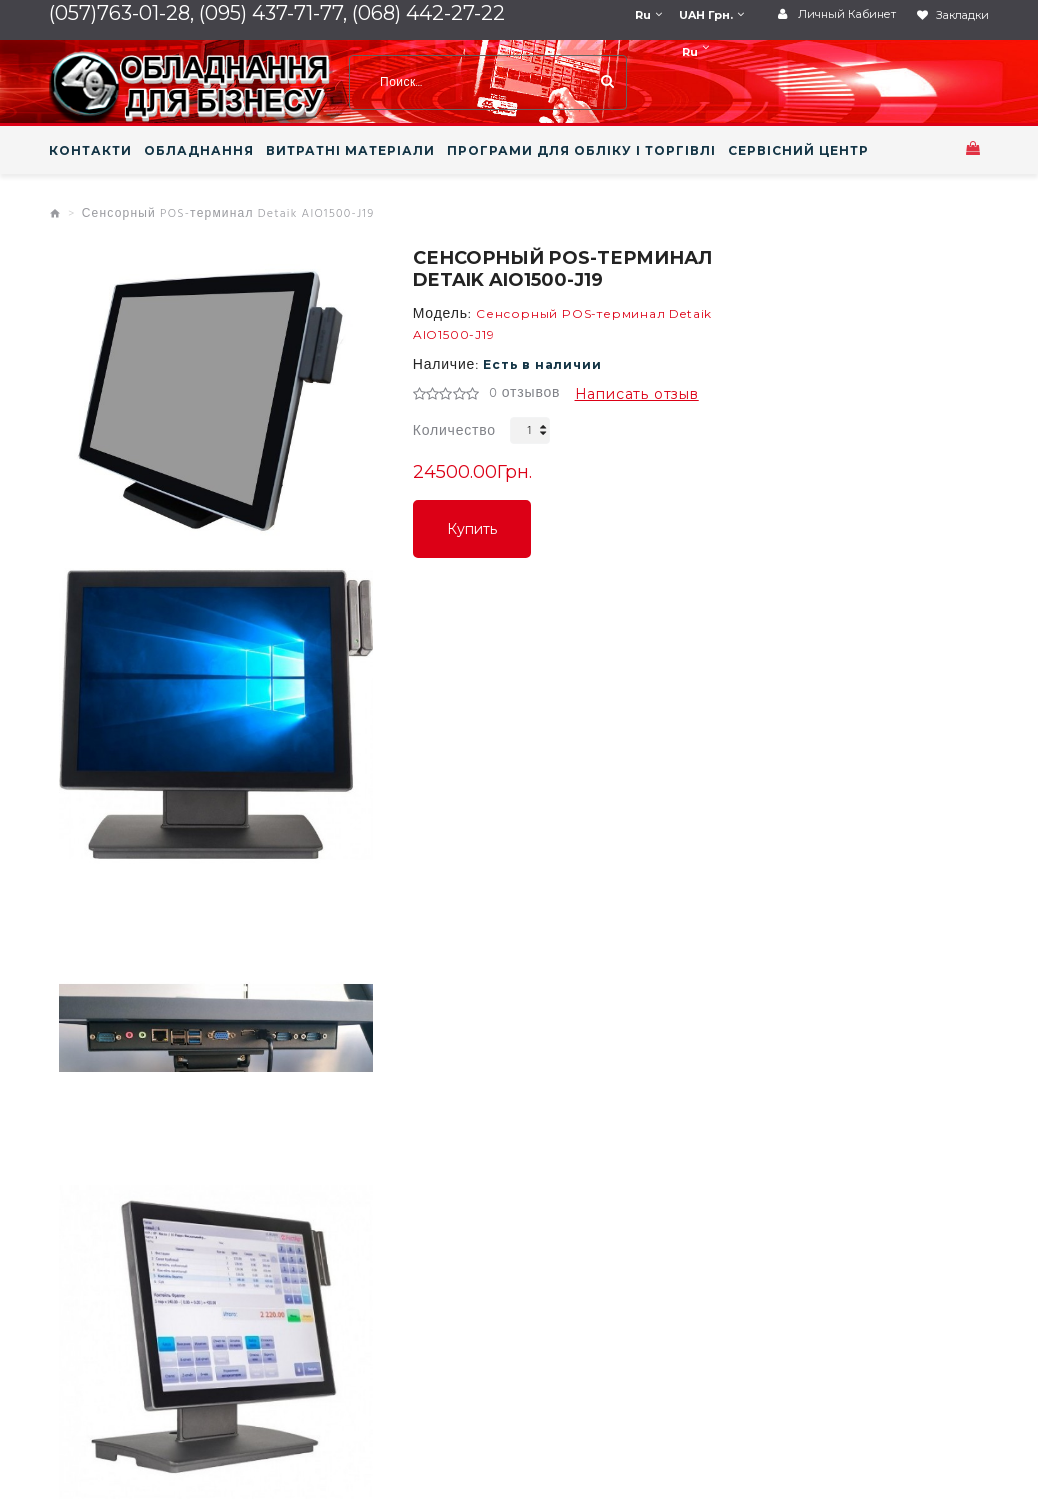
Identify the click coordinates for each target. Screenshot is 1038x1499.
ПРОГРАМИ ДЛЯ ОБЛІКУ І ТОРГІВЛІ (581, 151)
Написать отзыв (637, 394)
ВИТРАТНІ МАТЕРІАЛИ (350, 151)
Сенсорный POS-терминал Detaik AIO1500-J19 (228, 214)
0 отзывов (524, 394)
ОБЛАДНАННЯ (199, 151)
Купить (472, 529)
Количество (454, 431)
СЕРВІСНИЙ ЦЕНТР (798, 151)
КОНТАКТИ (90, 151)
